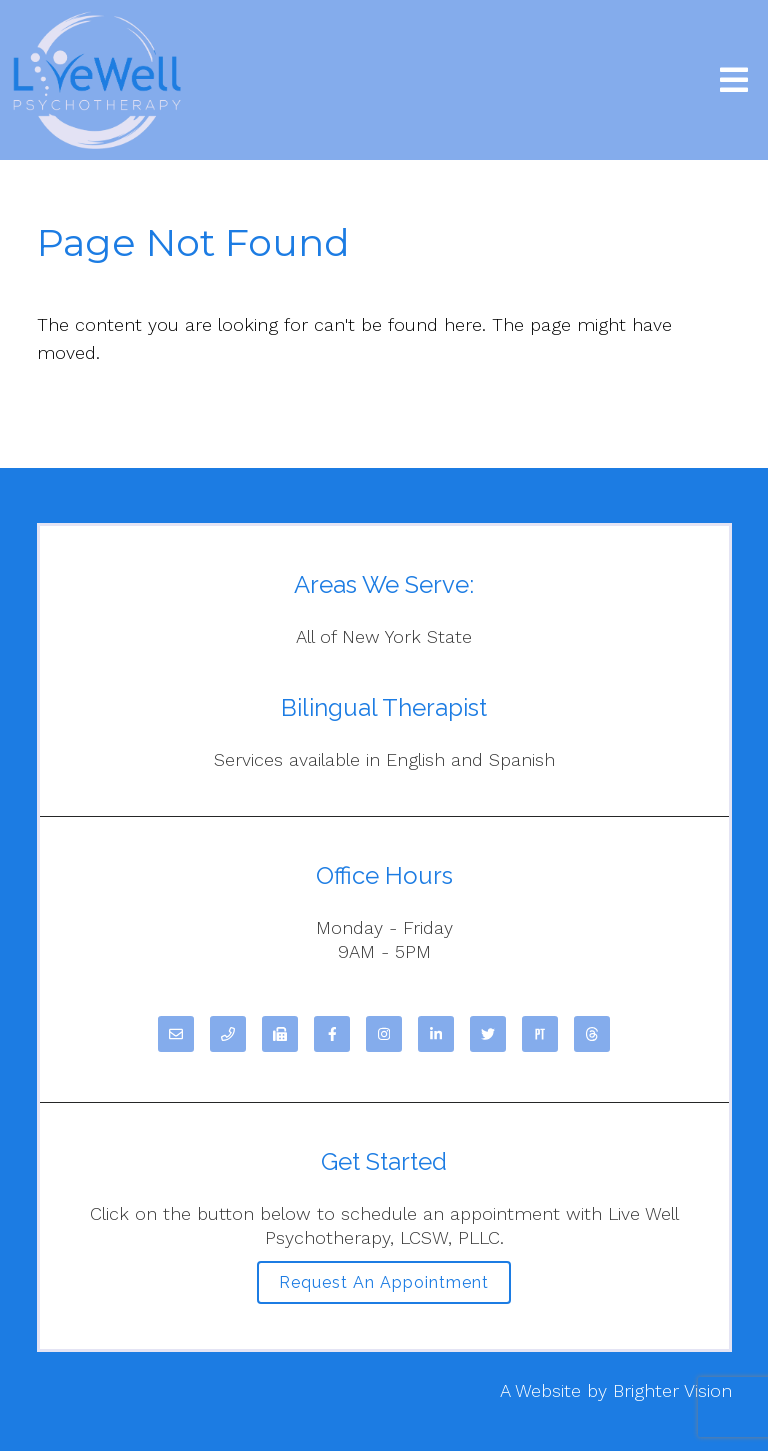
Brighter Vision (672, 1390)
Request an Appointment (384, 1282)
